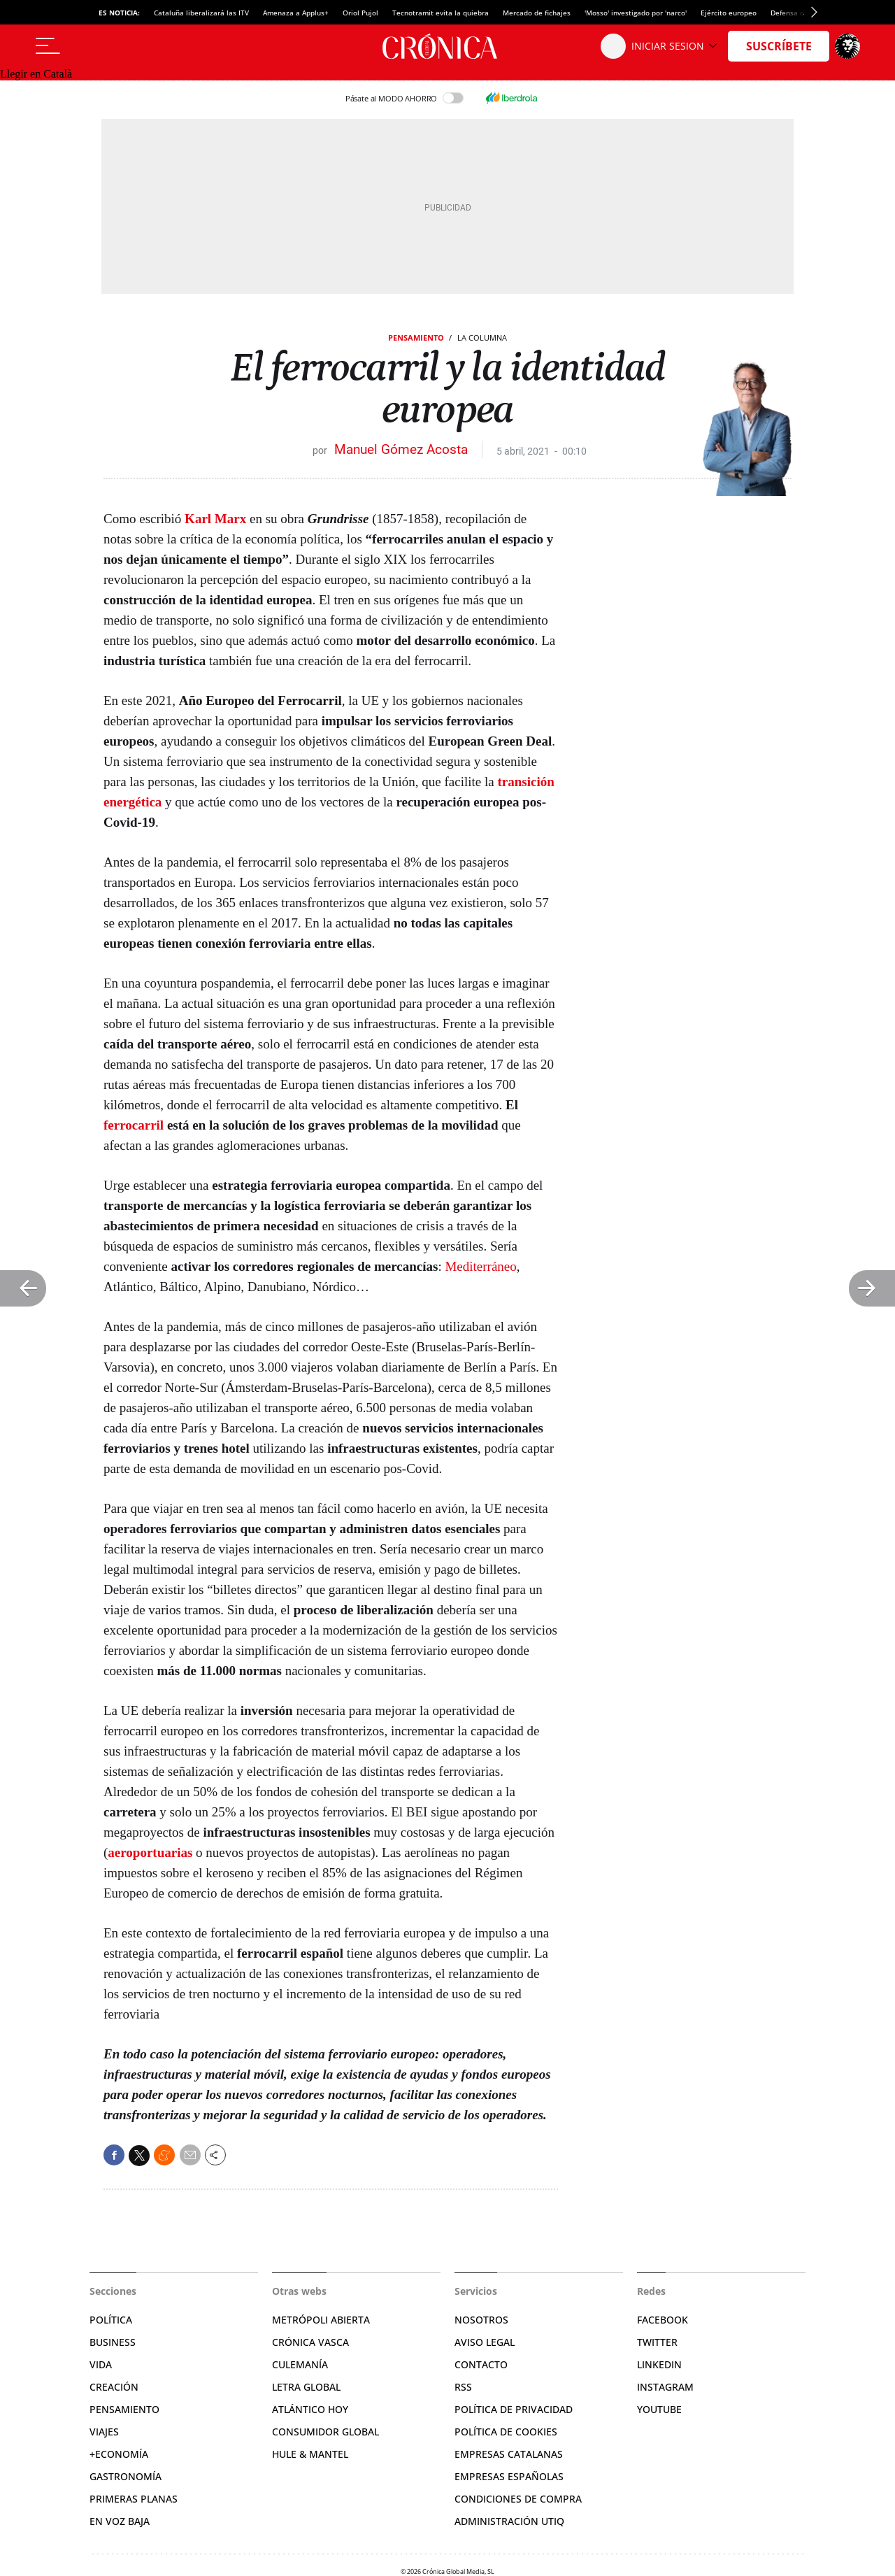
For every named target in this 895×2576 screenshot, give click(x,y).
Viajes (104, 2431)
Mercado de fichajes (537, 12)
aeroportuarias (150, 1852)
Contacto (481, 2364)
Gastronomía (126, 2476)
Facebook (662, 2319)
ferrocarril (133, 1125)
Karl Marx (215, 518)
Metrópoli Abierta (321, 2319)
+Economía (119, 2454)
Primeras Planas (134, 2498)
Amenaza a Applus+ (296, 12)
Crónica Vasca (310, 2342)
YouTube (659, 2409)
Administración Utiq (509, 2521)
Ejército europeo (729, 12)
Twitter (657, 2342)
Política (111, 2319)
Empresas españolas (509, 2476)
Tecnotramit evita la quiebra (440, 12)
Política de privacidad (513, 2409)
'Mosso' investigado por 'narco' (636, 12)
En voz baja (120, 2521)
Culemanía (300, 2364)
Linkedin (659, 2364)
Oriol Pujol (360, 12)
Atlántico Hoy (310, 2409)
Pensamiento (416, 337)
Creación (114, 2386)
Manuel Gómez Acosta (401, 449)
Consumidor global (325, 2431)
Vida (101, 2364)
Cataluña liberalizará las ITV (201, 12)
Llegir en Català (36, 74)
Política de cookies (505, 2431)
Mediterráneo (480, 1266)
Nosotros (481, 2319)
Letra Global (306, 2386)
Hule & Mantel (310, 2454)
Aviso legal (484, 2342)
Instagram (665, 2386)
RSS (463, 2386)
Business (113, 2342)
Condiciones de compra (518, 2498)
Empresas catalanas (508, 2454)
